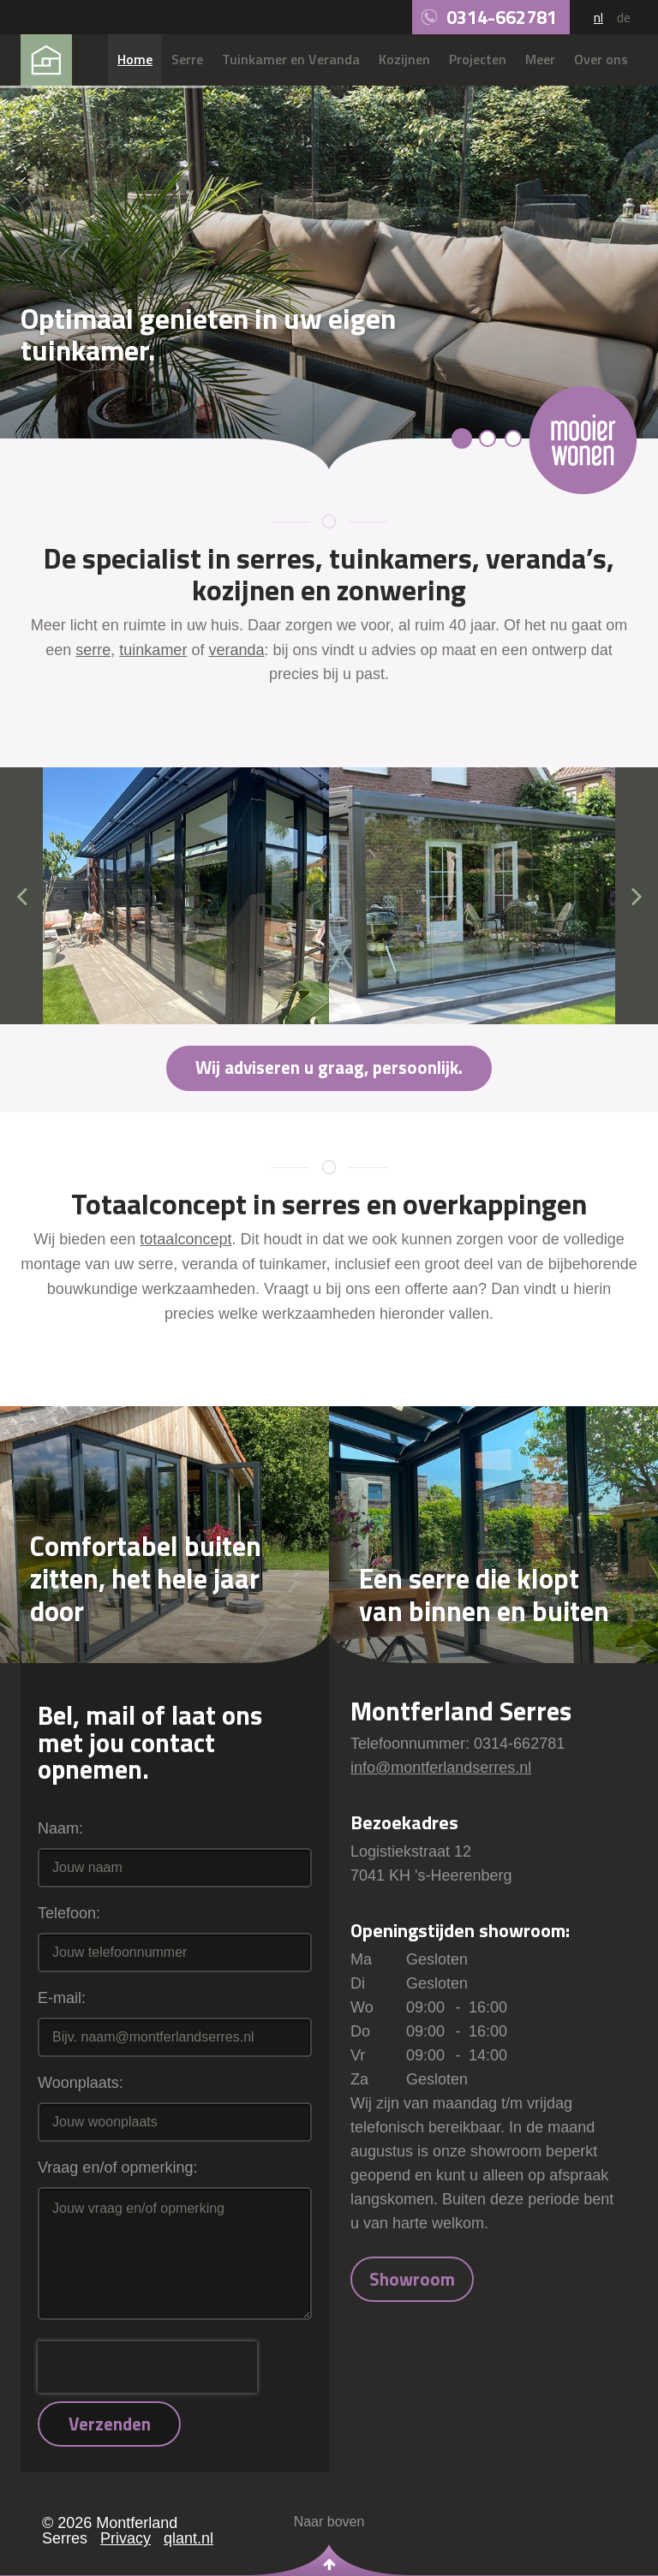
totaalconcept (185, 1239)
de (624, 17)
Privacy (125, 2538)
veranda (236, 650)
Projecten (477, 59)
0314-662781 (501, 17)
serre (93, 650)
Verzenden (110, 2423)
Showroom (412, 2279)
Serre (187, 59)
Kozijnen (404, 59)
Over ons (601, 59)
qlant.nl (188, 2538)
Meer (540, 59)
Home (135, 59)
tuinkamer (153, 650)
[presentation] (147, 2367)
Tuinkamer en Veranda (291, 59)
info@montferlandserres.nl (440, 1767)
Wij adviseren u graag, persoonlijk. (329, 1067)
